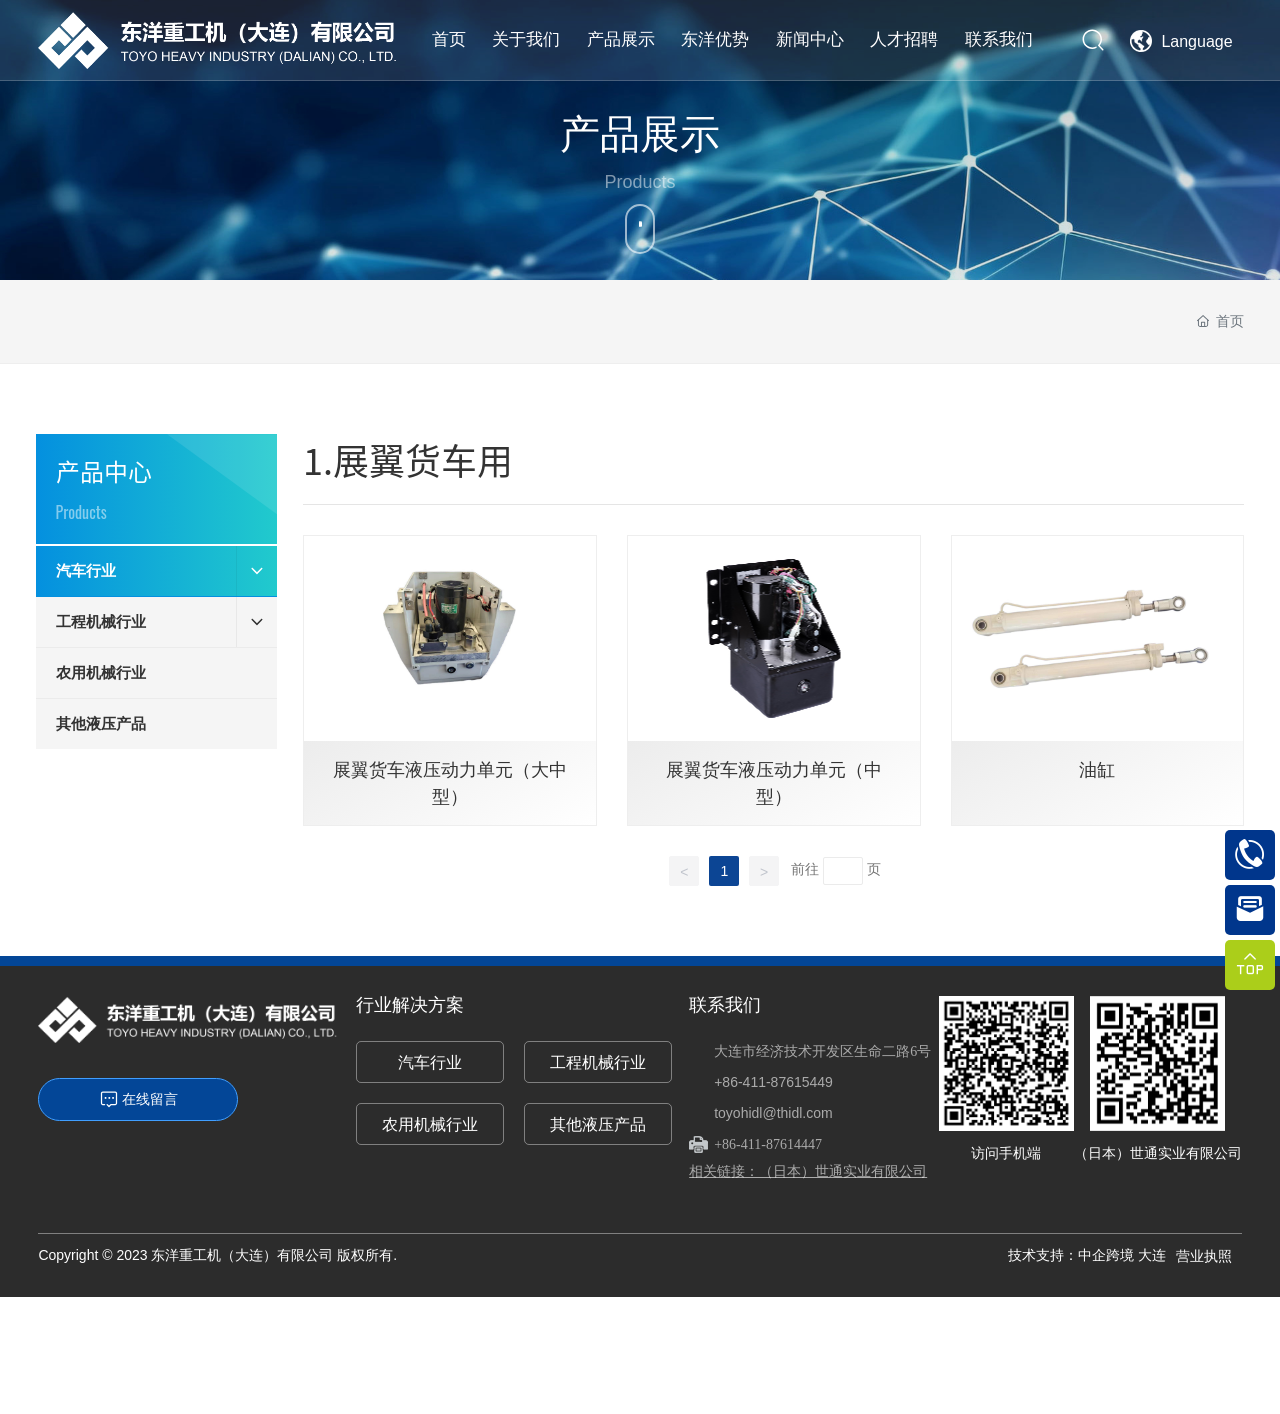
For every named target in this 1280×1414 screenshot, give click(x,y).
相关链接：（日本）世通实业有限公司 (808, 1171)
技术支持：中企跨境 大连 (1087, 1255)
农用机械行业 (430, 1124)
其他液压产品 (598, 1124)
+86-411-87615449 (773, 1082)
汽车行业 (430, 1062)
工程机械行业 (598, 1062)
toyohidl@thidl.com (773, 1113)
